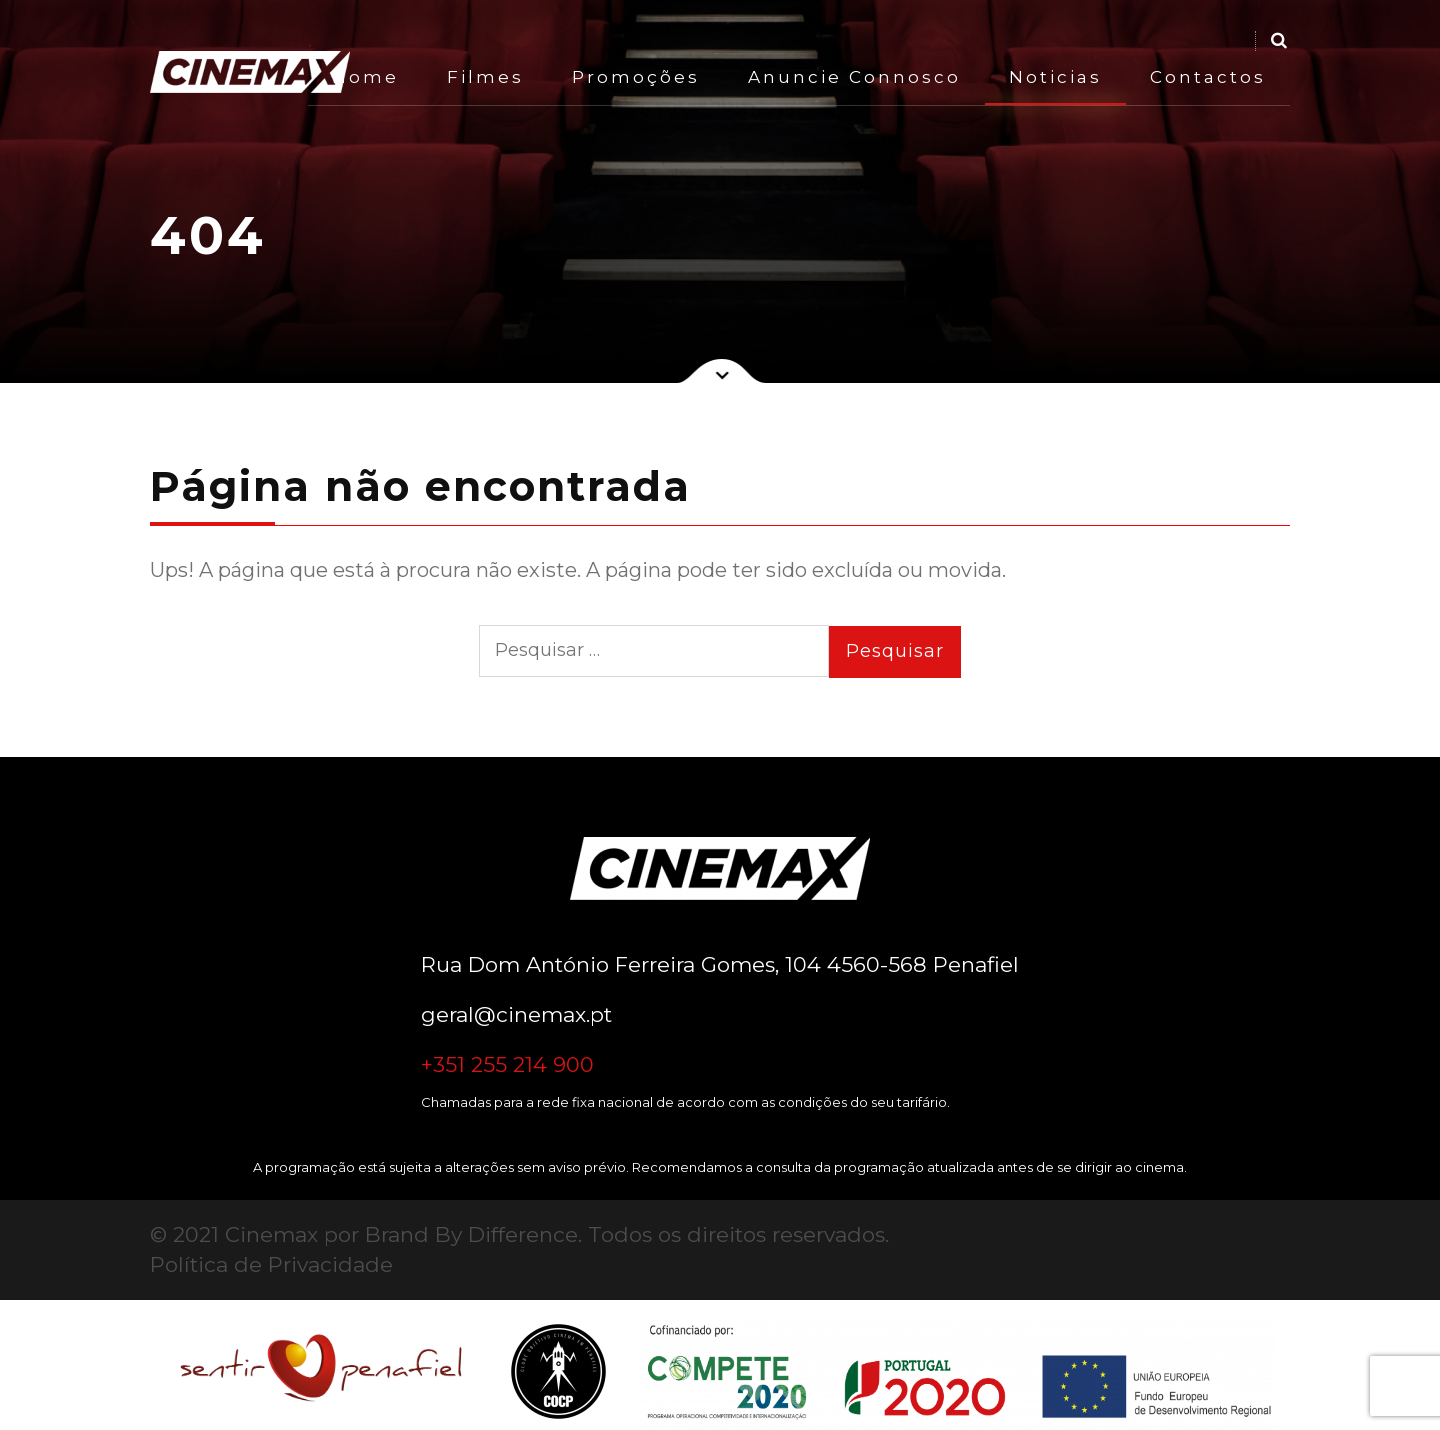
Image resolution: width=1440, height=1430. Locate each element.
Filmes (485, 77)
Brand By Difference (471, 1234)
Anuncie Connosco (854, 77)
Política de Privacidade (271, 1264)
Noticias (1055, 77)
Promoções (636, 77)
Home (365, 77)
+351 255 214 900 (507, 1064)
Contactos (1208, 77)
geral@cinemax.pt (516, 1014)
